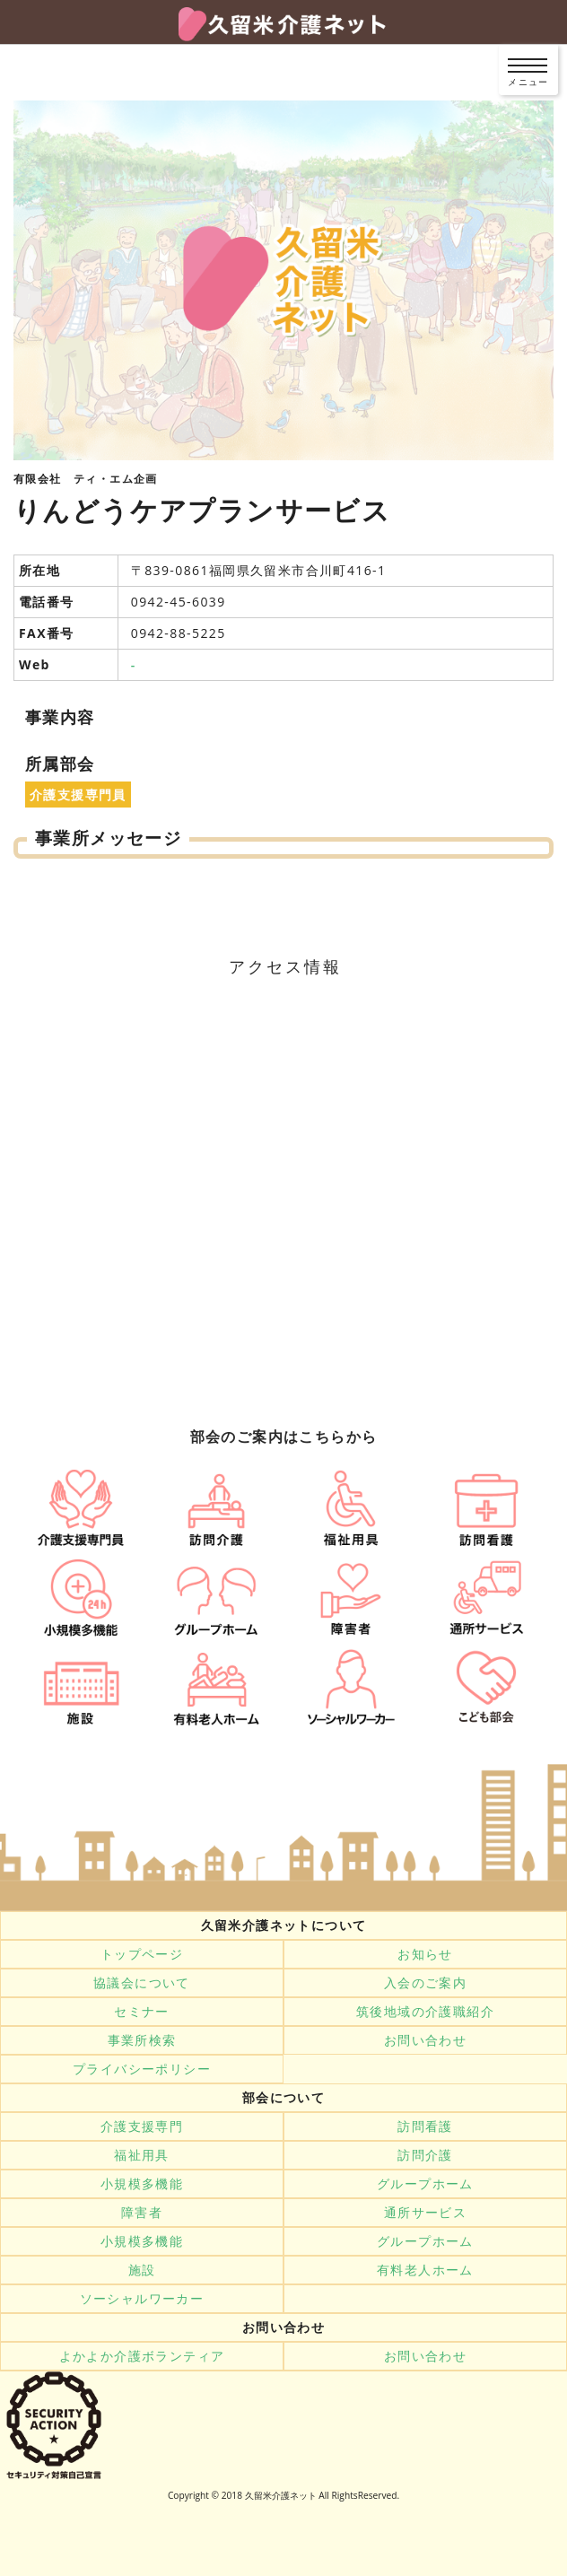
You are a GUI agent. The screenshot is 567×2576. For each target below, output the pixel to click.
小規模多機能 (141, 2184)
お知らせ (425, 1954)
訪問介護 (425, 2155)
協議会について (141, 1983)
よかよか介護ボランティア (142, 2356)
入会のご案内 (425, 1983)
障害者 (141, 2212)
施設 (142, 2270)
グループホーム (425, 2184)
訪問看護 (425, 2126)
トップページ (141, 1954)
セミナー (142, 2011)
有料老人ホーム (425, 2270)
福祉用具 (142, 2155)
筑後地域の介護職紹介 (425, 2011)
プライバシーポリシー (142, 2069)
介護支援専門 (141, 2126)
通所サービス (425, 2212)
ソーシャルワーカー (142, 2298)
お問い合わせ (425, 2040)
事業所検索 (142, 2040)
